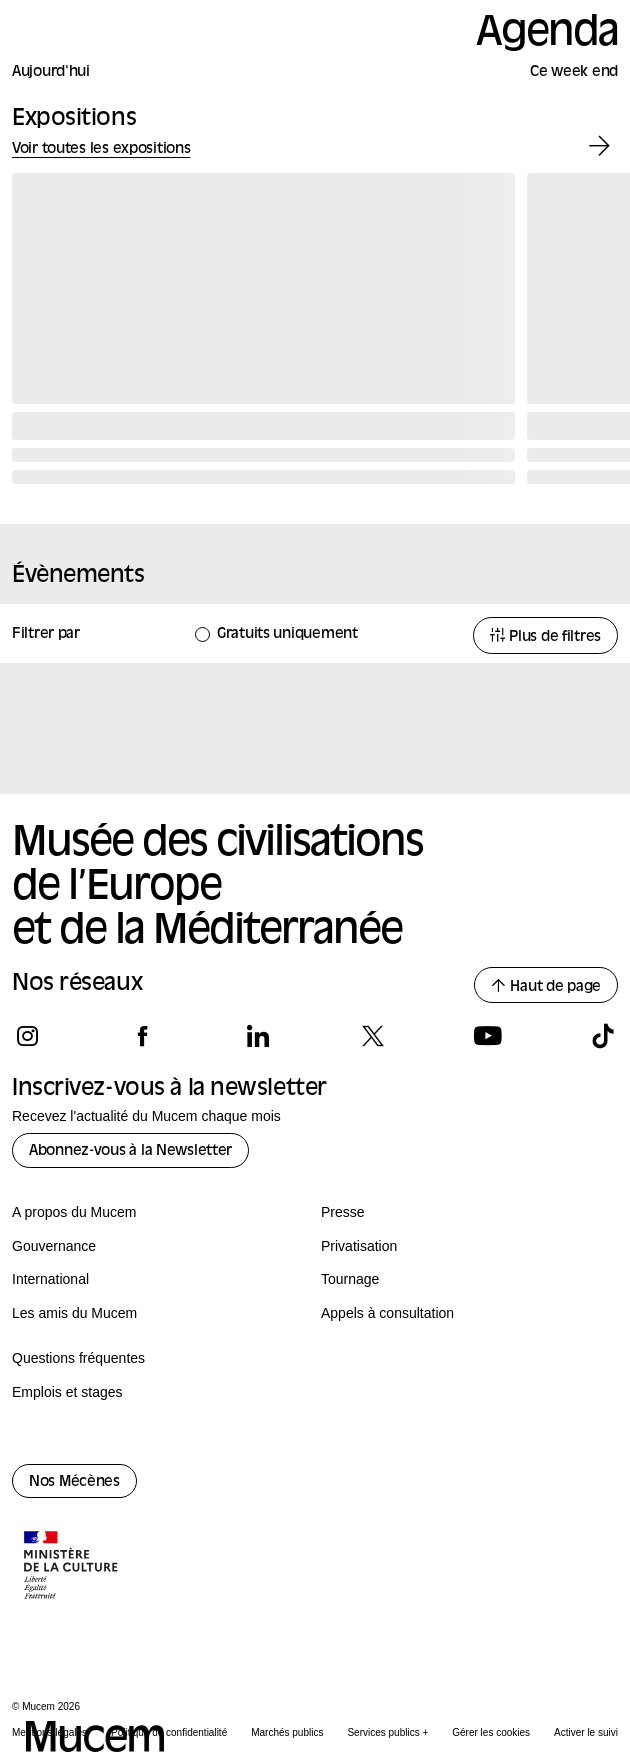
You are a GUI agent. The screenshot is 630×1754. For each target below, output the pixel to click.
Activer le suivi (586, 1732)
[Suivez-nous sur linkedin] (257, 1036)
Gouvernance (54, 1246)
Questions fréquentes (78, 1358)
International (50, 1279)
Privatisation (359, 1246)
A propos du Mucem (74, 1212)
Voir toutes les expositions (101, 149)
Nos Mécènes (74, 1482)
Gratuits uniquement (287, 634)
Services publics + (387, 1732)
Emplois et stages (67, 1392)
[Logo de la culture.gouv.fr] (72, 1567)
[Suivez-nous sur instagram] (27, 1036)
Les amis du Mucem (74, 1313)
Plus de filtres (545, 636)
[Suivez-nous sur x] (372, 1036)
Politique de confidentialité (169, 1732)
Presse (343, 1212)
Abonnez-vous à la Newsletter (130, 1151)
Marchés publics (287, 1732)
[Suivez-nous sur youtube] (487, 1036)
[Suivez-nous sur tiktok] (602, 1036)
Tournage (350, 1279)
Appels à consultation (387, 1313)
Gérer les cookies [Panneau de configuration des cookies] (491, 1732)
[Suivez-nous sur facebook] (142, 1036)
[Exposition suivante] (599, 146)
